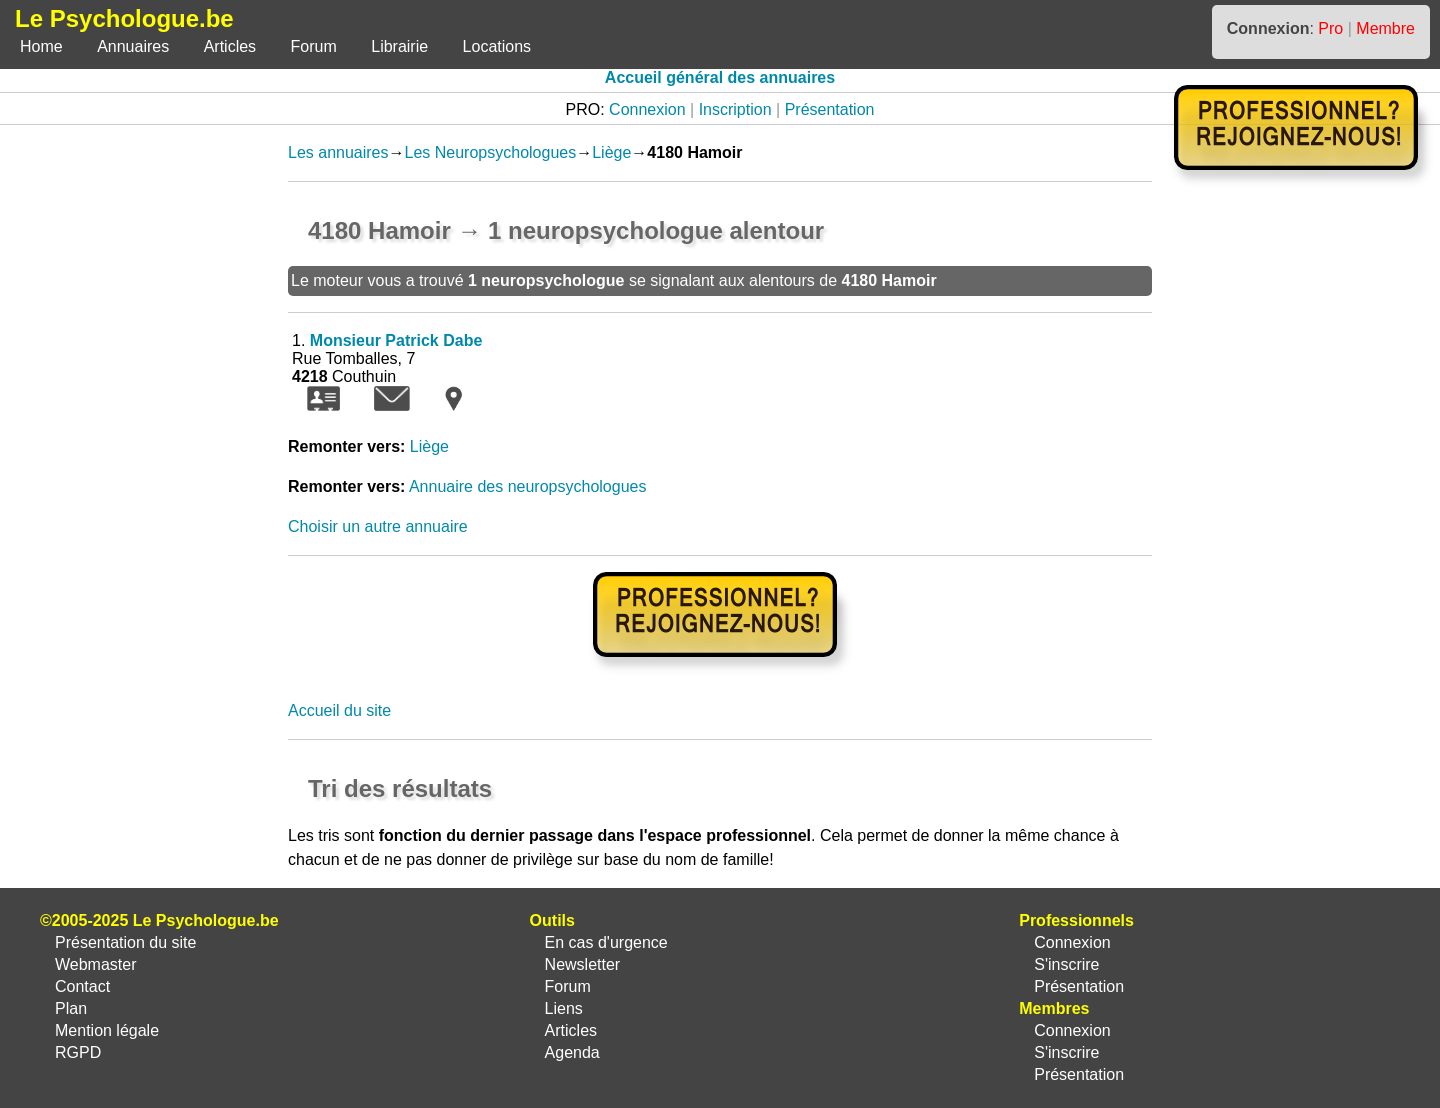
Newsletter (583, 964)
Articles (230, 46)
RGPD (78, 1052)
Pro (1330, 28)
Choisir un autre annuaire (378, 526)
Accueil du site (339, 710)
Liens (564, 1008)
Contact (82, 986)
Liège (611, 152)
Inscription (735, 109)
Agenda (572, 1052)
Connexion (647, 109)
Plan (71, 1008)
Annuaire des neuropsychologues (528, 486)
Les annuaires (338, 152)
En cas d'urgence (606, 942)
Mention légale (107, 1030)
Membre (1385, 28)
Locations (497, 46)
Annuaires (133, 46)
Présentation (830, 109)
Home (41, 46)
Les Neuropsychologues (491, 152)
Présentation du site (125, 942)
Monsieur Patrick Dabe (396, 340)
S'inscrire (1066, 964)
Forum (314, 46)
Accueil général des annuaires (720, 77)
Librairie (399, 46)
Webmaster (96, 964)
